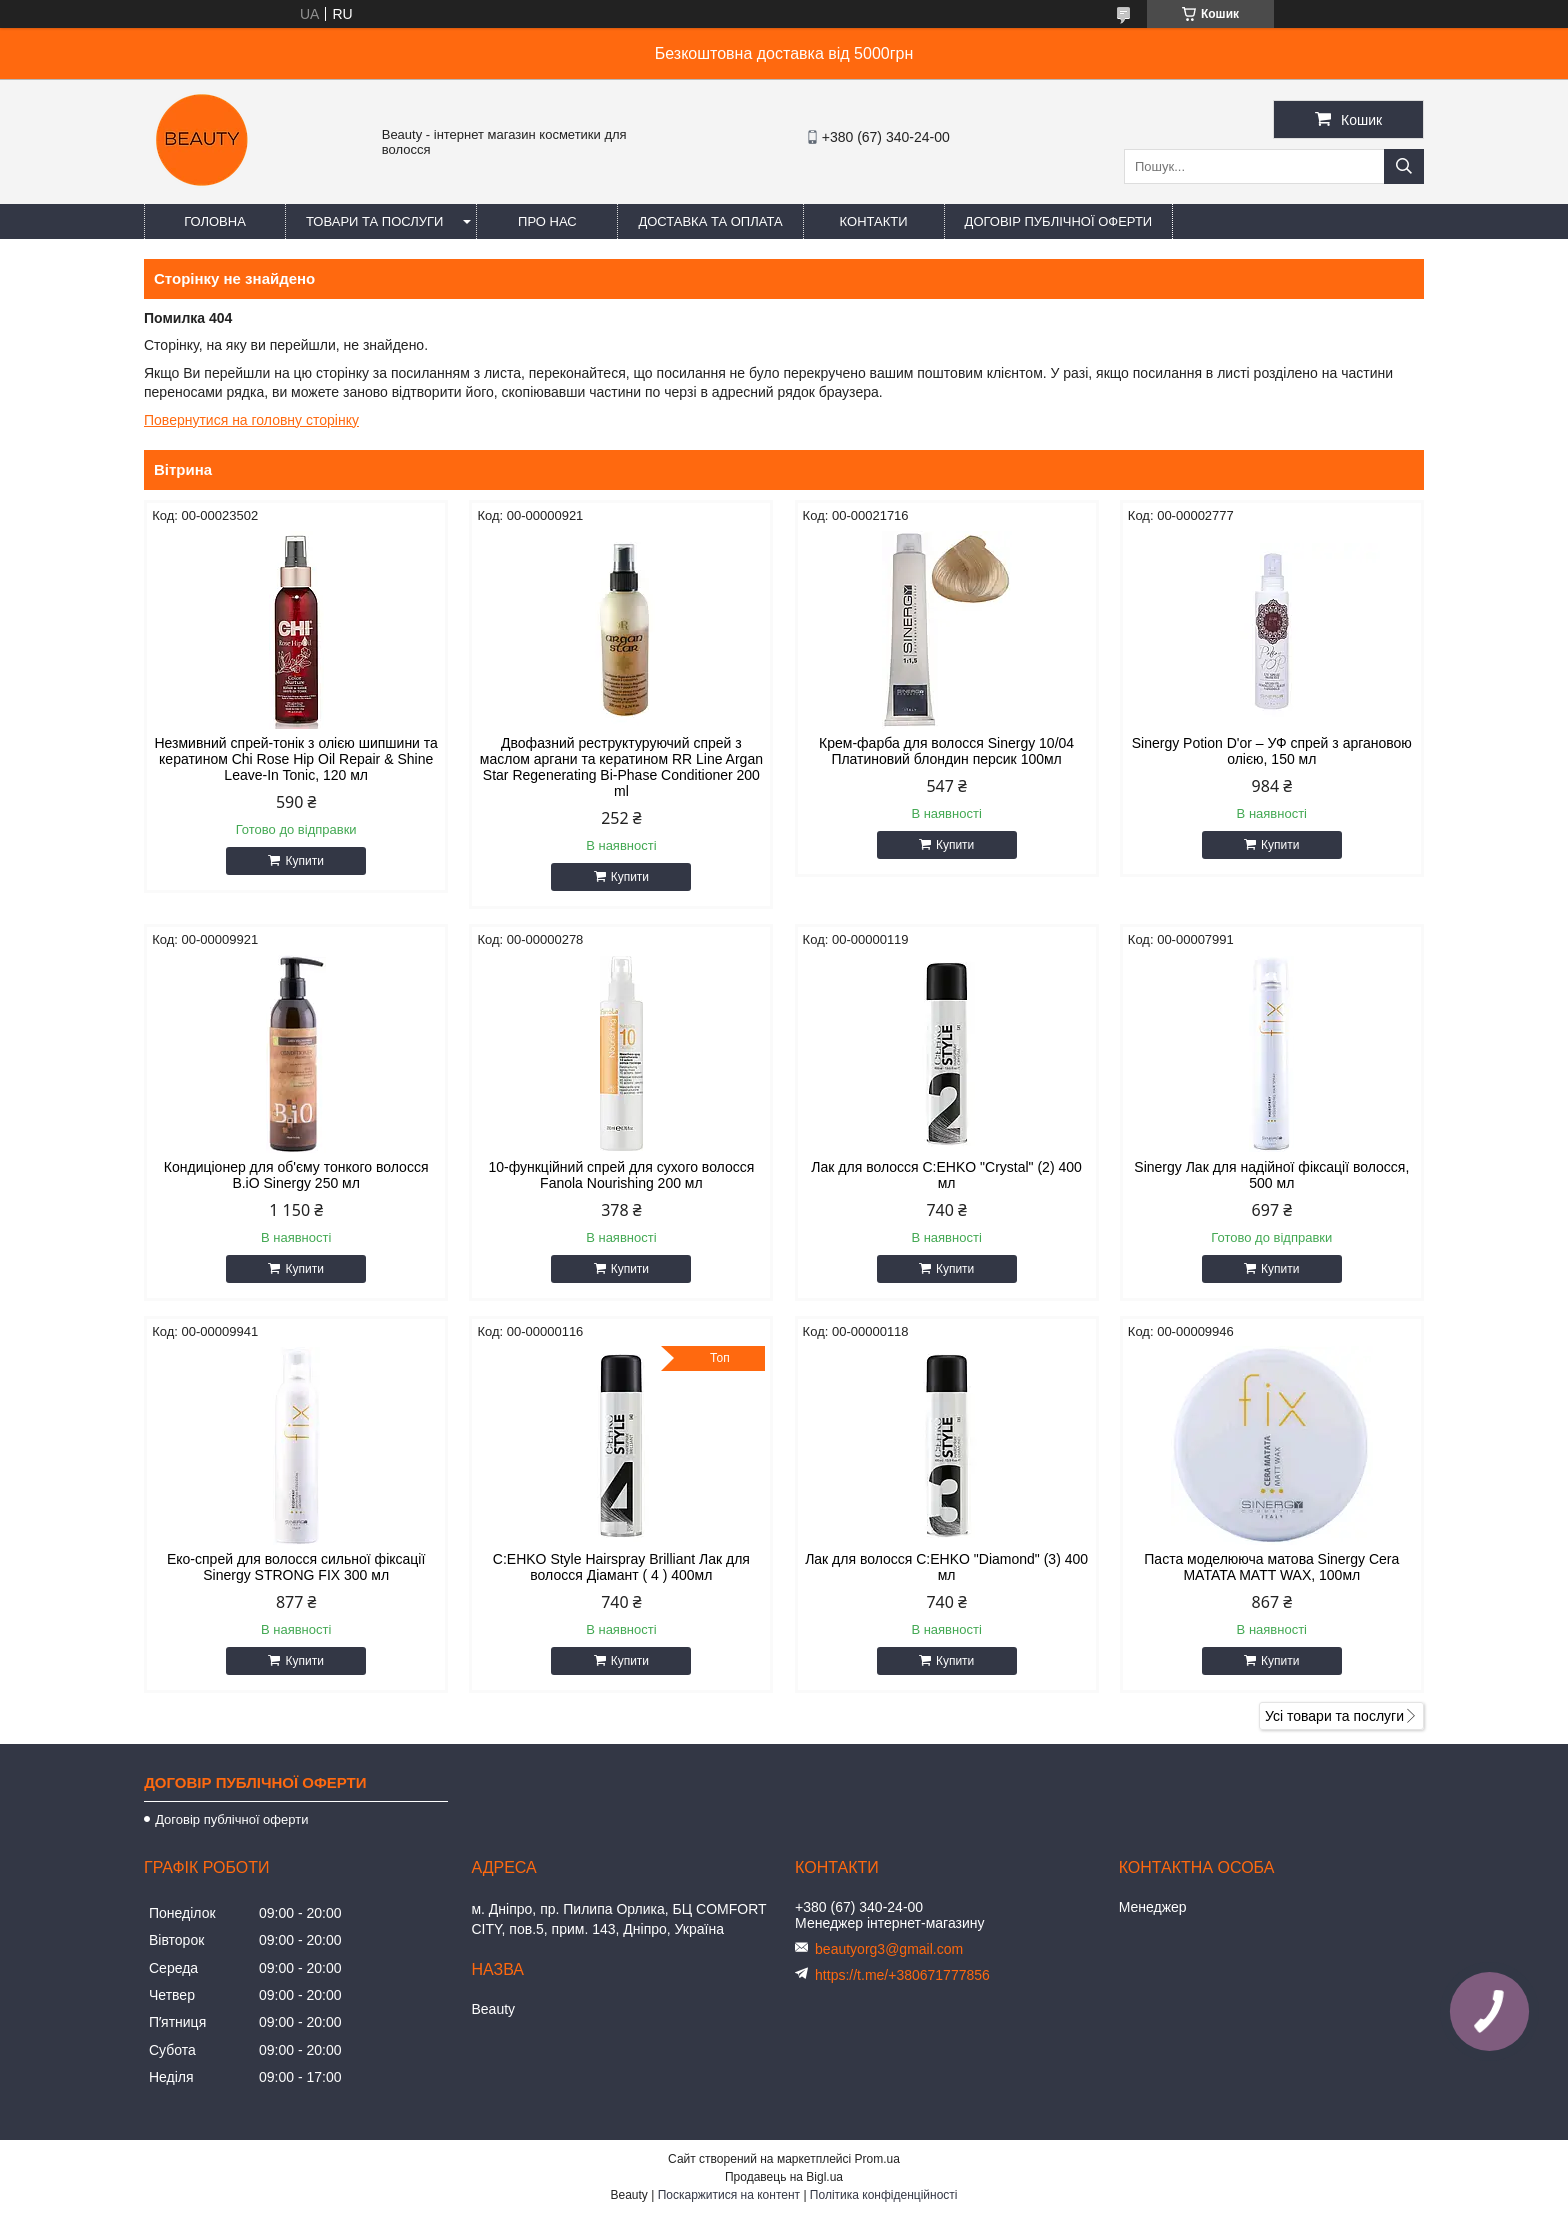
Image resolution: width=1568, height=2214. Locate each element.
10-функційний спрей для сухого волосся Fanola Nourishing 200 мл (621, 1175)
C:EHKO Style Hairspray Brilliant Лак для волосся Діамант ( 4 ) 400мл (621, 1567)
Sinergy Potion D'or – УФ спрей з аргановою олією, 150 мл (1272, 751)
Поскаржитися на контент (729, 2195)
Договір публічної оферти (1059, 221)
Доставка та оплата (710, 221)
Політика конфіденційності (884, 2195)
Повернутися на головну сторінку (251, 420)
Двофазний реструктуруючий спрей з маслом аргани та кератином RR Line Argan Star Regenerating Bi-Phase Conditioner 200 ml (621, 767)
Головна (215, 221)
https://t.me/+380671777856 (902, 1975)
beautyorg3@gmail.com (889, 1949)
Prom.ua (877, 2159)
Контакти (874, 221)
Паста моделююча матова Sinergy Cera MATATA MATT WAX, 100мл (1271, 1567)
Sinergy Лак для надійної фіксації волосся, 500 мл (1271, 1175)
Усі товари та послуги (1334, 1716)
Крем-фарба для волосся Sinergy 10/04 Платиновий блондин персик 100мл (946, 751)
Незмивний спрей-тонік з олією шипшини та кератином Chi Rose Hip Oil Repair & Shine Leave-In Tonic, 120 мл (295, 759)
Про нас (547, 221)
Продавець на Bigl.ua (784, 2177)
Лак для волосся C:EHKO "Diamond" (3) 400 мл (946, 1567)
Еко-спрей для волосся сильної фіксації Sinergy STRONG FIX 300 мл (296, 1567)
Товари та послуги (374, 221)
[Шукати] (1404, 166)
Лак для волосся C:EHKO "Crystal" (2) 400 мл (946, 1175)
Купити (304, 861)
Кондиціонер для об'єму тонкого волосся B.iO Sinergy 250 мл (296, 1175)
